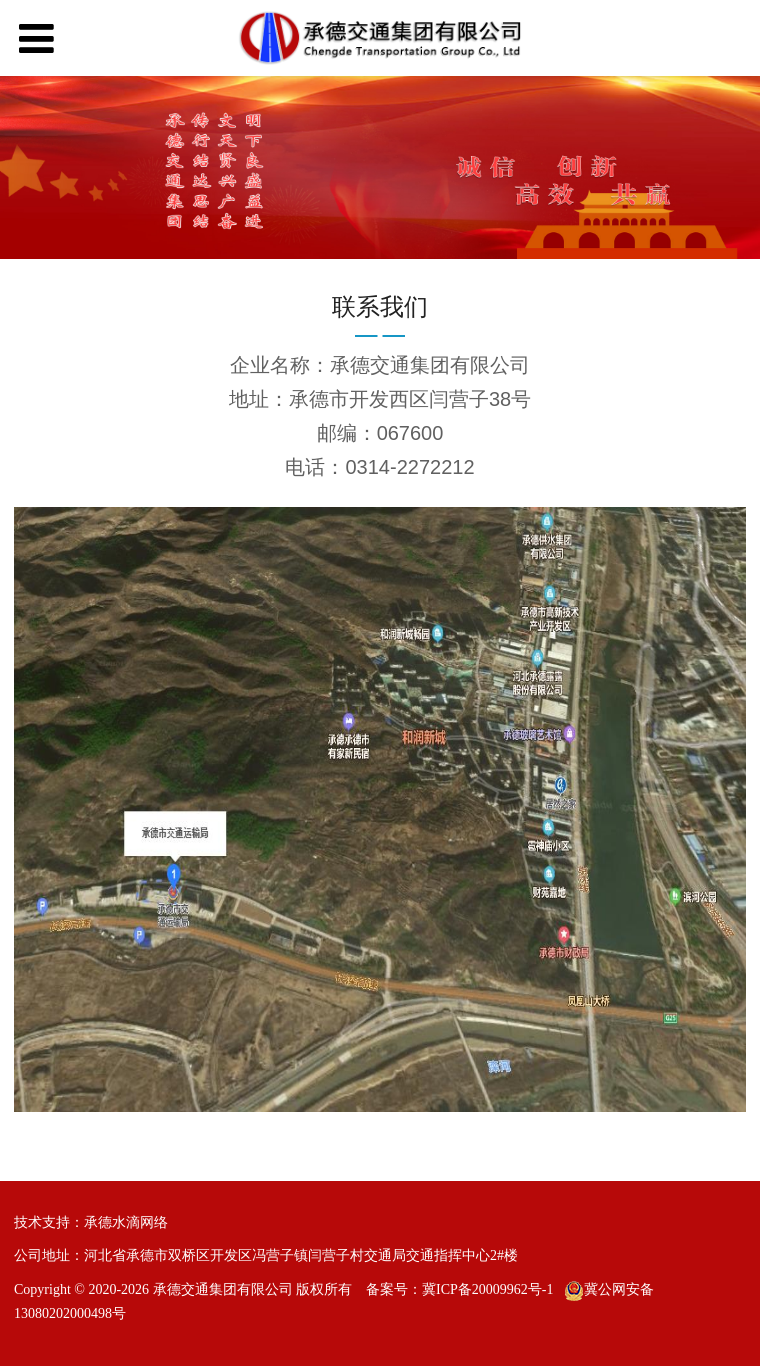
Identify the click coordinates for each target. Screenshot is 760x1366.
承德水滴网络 (126, 1222)
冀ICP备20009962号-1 (487, 1289)
